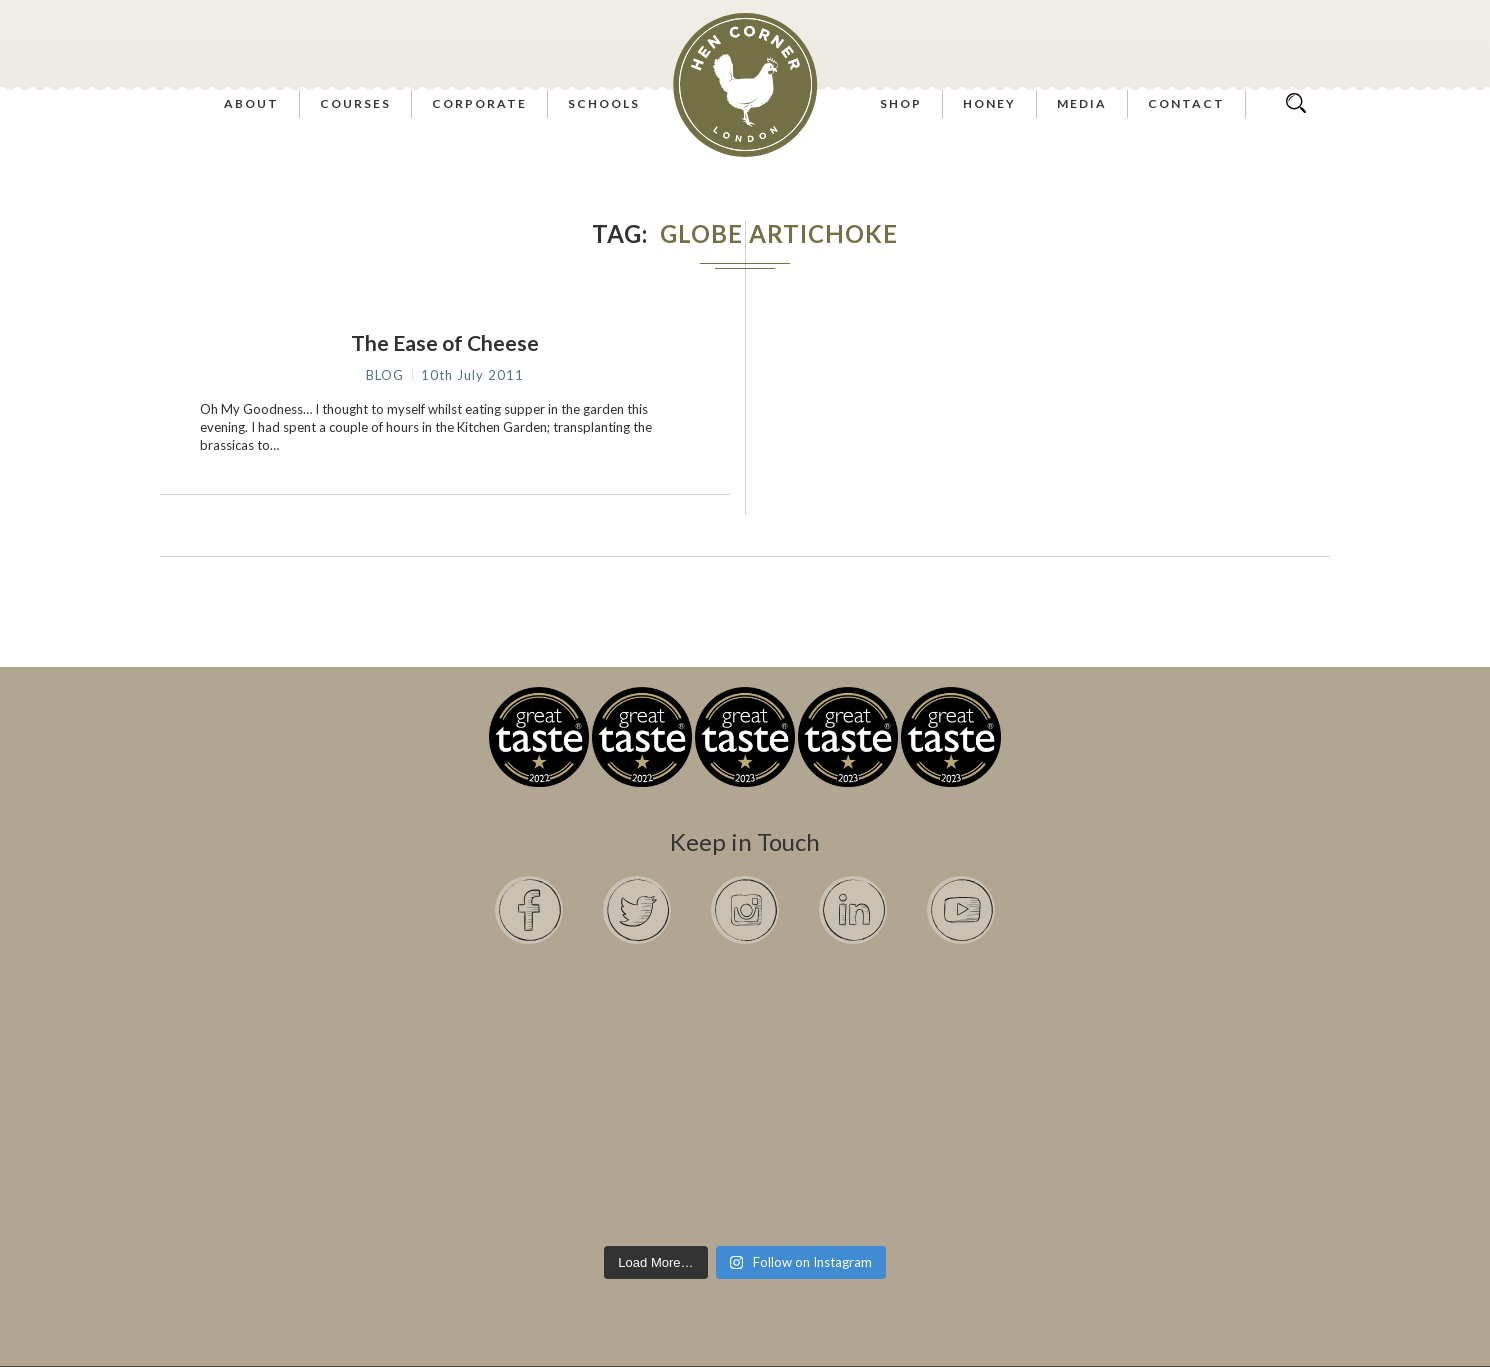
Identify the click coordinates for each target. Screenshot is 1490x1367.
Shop (901, 103)
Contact (1186, 103)
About (251, 103)
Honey (989, 103)
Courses (355, 103)
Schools (604, 103)
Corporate (479, 103)
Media (1082, 103)
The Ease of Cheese (445, 342)
